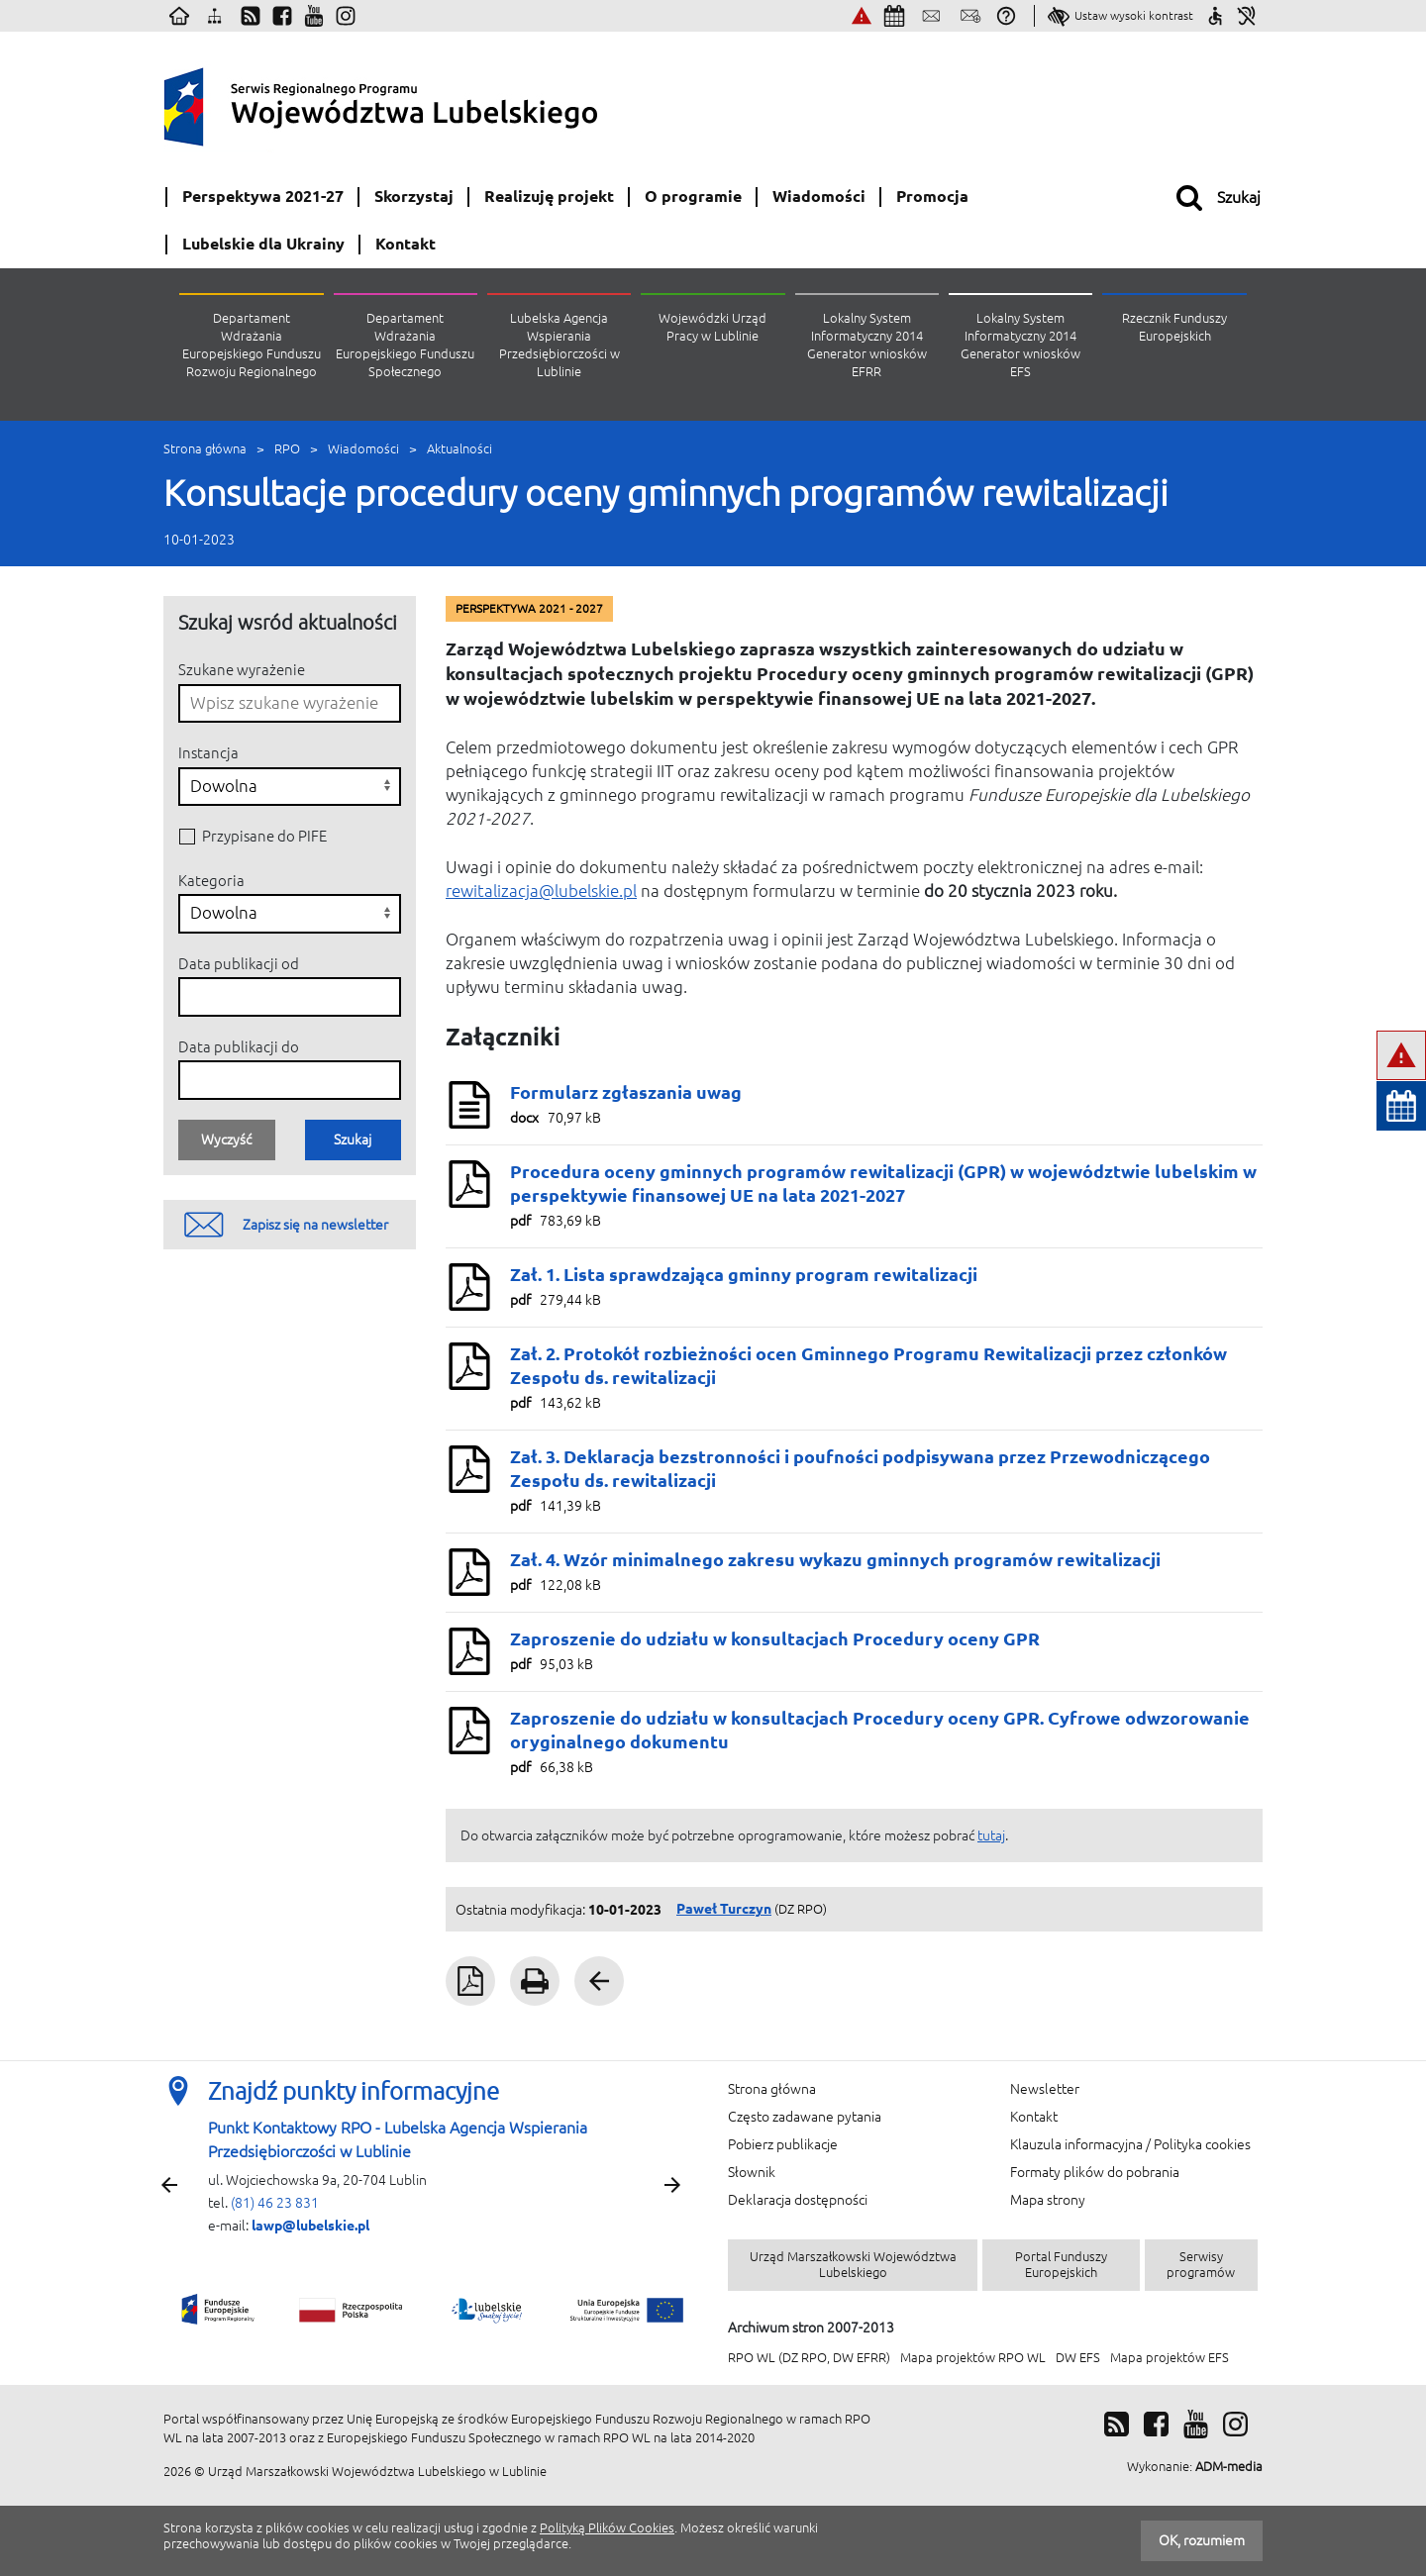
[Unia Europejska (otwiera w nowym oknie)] (1218, 102)
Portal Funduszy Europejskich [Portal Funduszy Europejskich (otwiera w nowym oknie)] (1061, 2264)
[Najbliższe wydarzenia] (894, 16)
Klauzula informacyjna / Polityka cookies (1130, 2144)
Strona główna (205, 449)
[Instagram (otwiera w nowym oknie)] (345, 16)
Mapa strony (1047, 2200)
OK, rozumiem (1202, 2540)
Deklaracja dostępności (797, 2200)
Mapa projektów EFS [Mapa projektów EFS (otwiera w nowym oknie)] (1169, 2357)
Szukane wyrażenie (241, 669)
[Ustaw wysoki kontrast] (1120, 16)
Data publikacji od (238, 963)
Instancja (208, 752)
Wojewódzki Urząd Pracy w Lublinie (712, 327)
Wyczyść (226, 1139)
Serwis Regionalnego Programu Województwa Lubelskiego (430, 102)
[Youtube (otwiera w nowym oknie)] (314, 16)
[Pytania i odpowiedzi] (1006, 16)
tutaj (991, 1835)
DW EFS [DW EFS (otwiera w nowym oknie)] (1078, 2357)
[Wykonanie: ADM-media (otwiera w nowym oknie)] (1195, 2466)
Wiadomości (363, 449)
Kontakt (1034, 2117)
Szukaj (352, 1139)
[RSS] (1116, 2424)
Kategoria (211, 880)
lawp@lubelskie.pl (310, 2225)
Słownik (751, 2172)
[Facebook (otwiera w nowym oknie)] (282, 16)
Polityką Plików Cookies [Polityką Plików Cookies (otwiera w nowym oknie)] (607, 2528)
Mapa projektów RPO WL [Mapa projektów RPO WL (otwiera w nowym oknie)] (973, 2357)
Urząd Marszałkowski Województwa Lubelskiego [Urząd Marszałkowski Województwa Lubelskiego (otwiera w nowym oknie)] (853, 2264)
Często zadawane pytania (804, 2117)
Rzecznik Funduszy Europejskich (1174, 327)
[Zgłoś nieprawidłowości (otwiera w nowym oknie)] (861, 16)
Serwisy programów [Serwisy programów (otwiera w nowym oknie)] (1201, 2264)
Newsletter (1044, 2089)
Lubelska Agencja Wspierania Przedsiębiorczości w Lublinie (559, 345)
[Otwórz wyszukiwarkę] (1218, 197)
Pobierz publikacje (783, 2144)
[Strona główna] (179, 16)
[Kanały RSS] (250, 16)
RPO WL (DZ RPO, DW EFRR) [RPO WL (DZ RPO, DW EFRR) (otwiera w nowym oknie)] (809, 2357)
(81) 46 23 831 (275, 2203)
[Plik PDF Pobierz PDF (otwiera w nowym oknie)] (470, 1981)
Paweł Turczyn (723, 1909)
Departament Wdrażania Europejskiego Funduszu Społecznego (405, 345)
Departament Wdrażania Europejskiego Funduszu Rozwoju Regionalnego (251, 345)
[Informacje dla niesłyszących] (1247, 16)
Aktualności (459, 449)
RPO (287, 449)
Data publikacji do (238, 1047)
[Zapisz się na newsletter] (970, 16)
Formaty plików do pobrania (1094, 2172)
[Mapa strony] (215, 16)
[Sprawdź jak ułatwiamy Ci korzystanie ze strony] (1215, 16)
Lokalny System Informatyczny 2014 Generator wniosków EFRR (867, 345)
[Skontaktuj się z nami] (931, 16)
